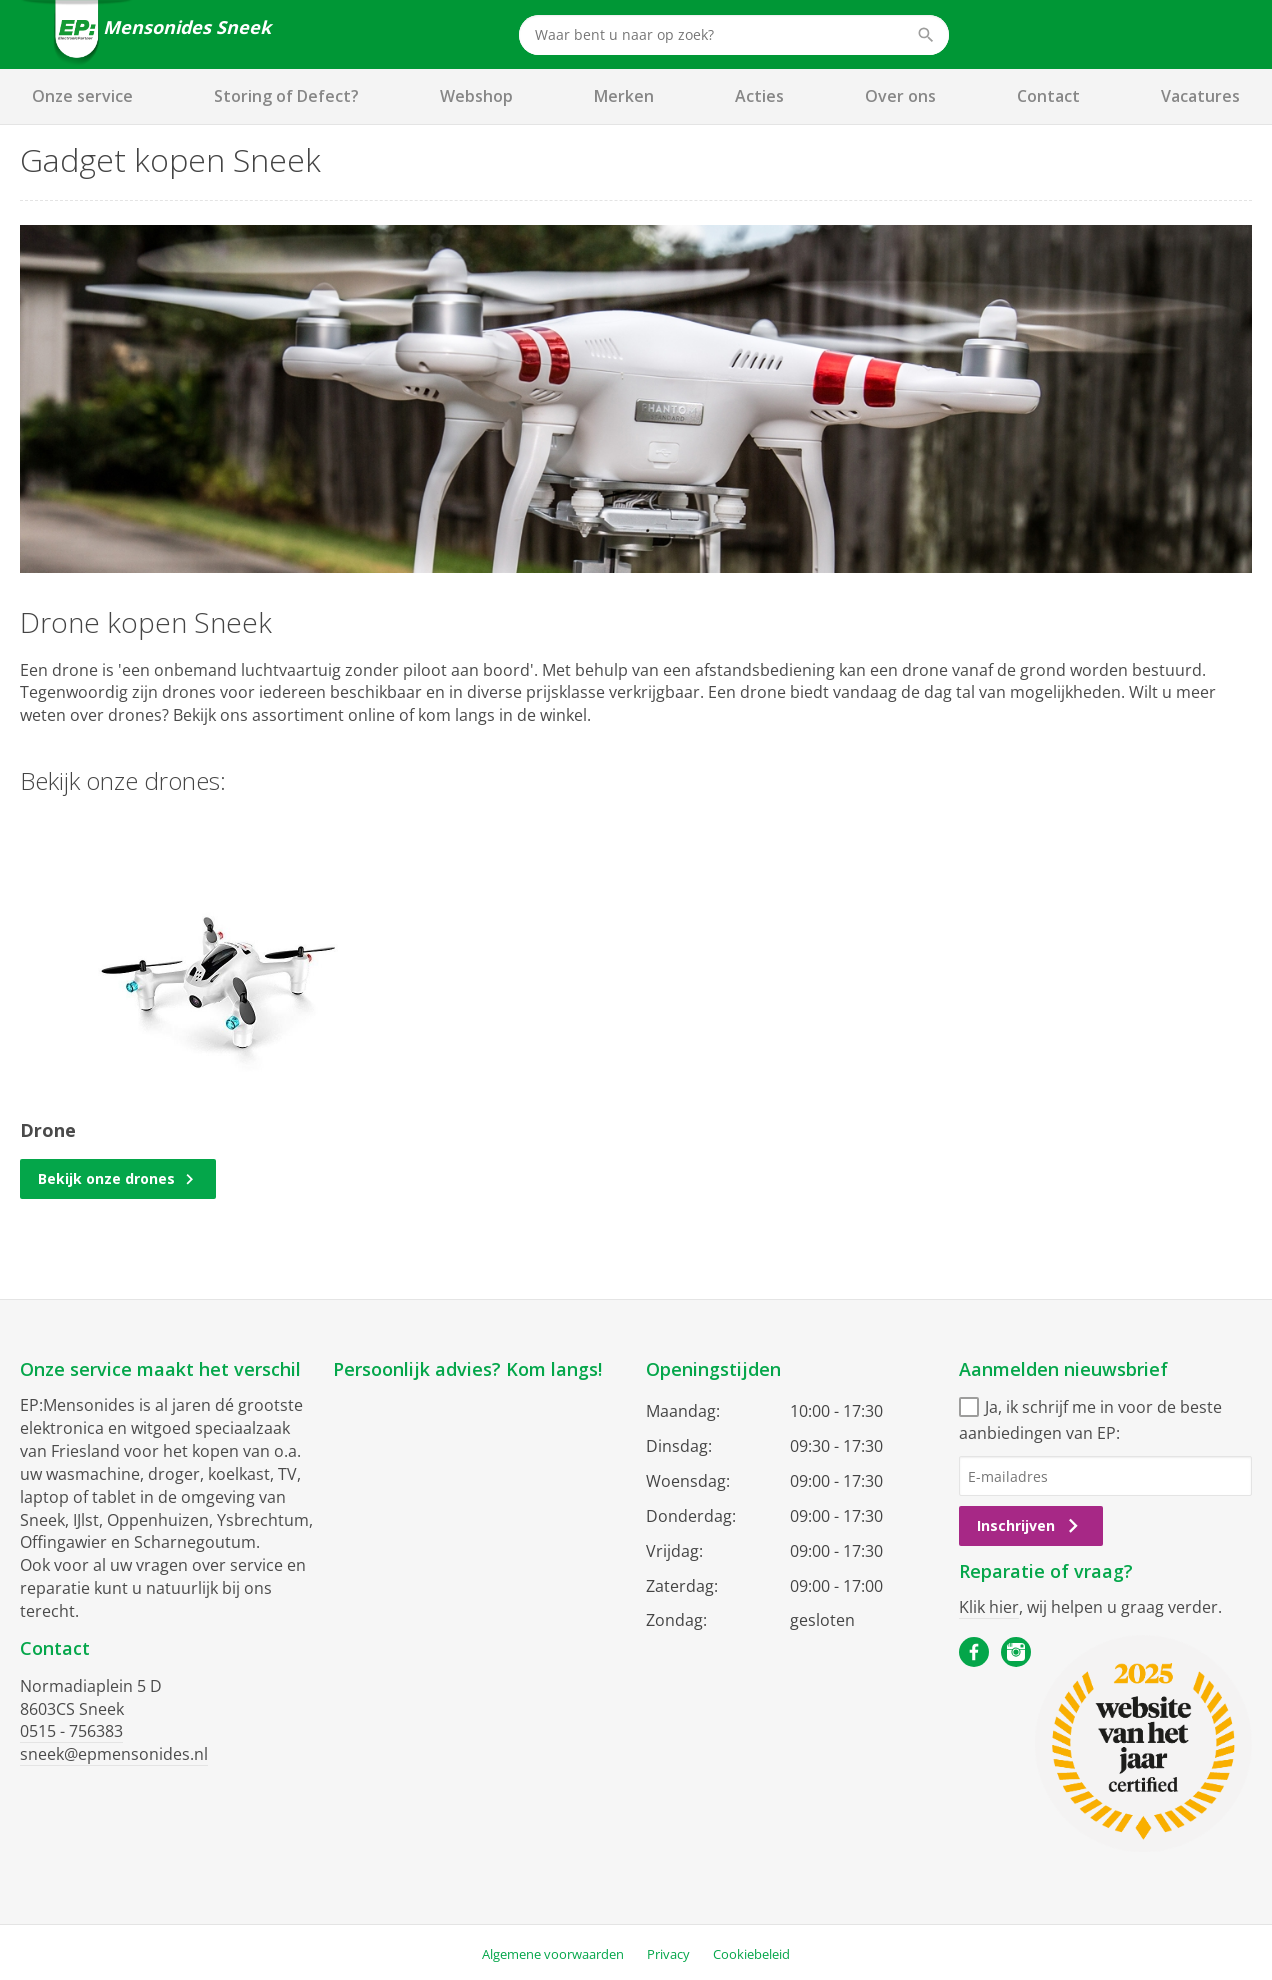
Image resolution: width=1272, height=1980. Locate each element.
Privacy (668, 1954)
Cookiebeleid (751, 1954)
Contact (1048, 96)
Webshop (476, 96)
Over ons (900, 96)
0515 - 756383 (71, 1731)
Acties (759, 96)
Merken (624, 96)
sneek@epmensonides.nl (114, 1754)
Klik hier (989, 1607)
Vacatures (1200, 96)
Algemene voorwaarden (553, 1954)
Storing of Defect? (286, 96)
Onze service (82, 96)
